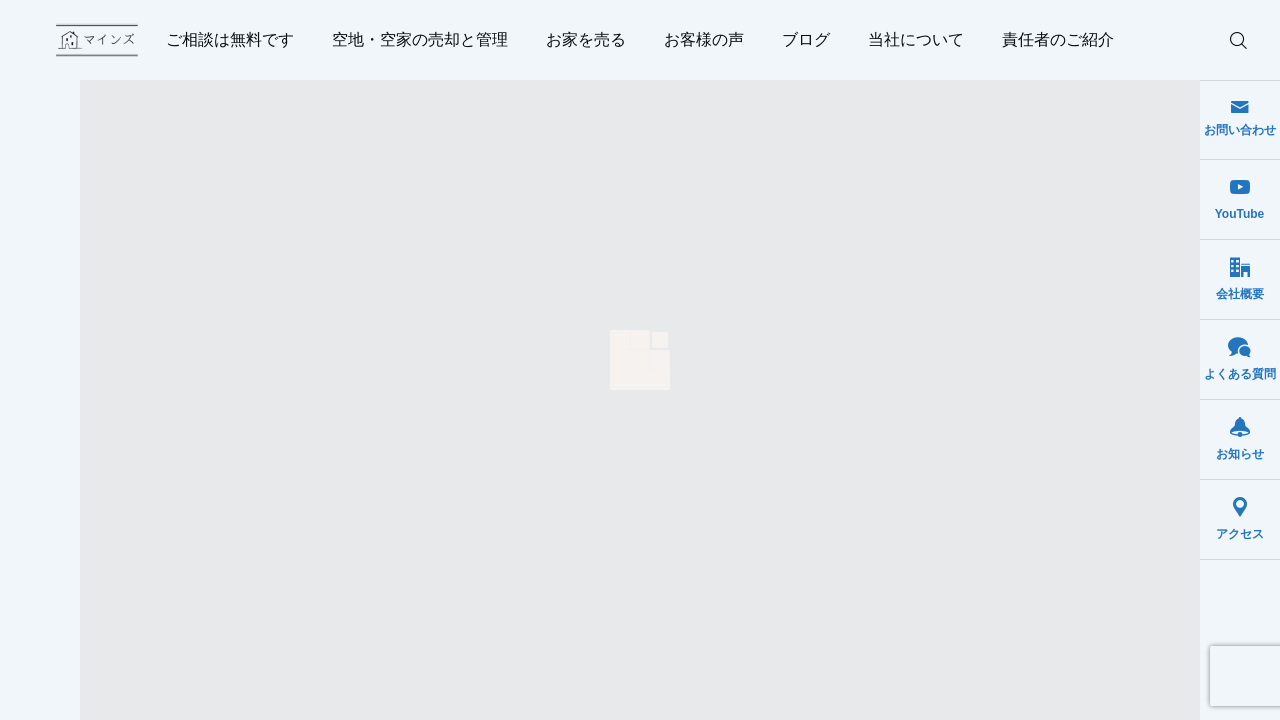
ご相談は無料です (230, 39)
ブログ (806, 39)
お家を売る (586, 39)
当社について (916, 39)
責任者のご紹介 (1058, 39)
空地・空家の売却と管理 (420, 39)
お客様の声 (704, 39)
